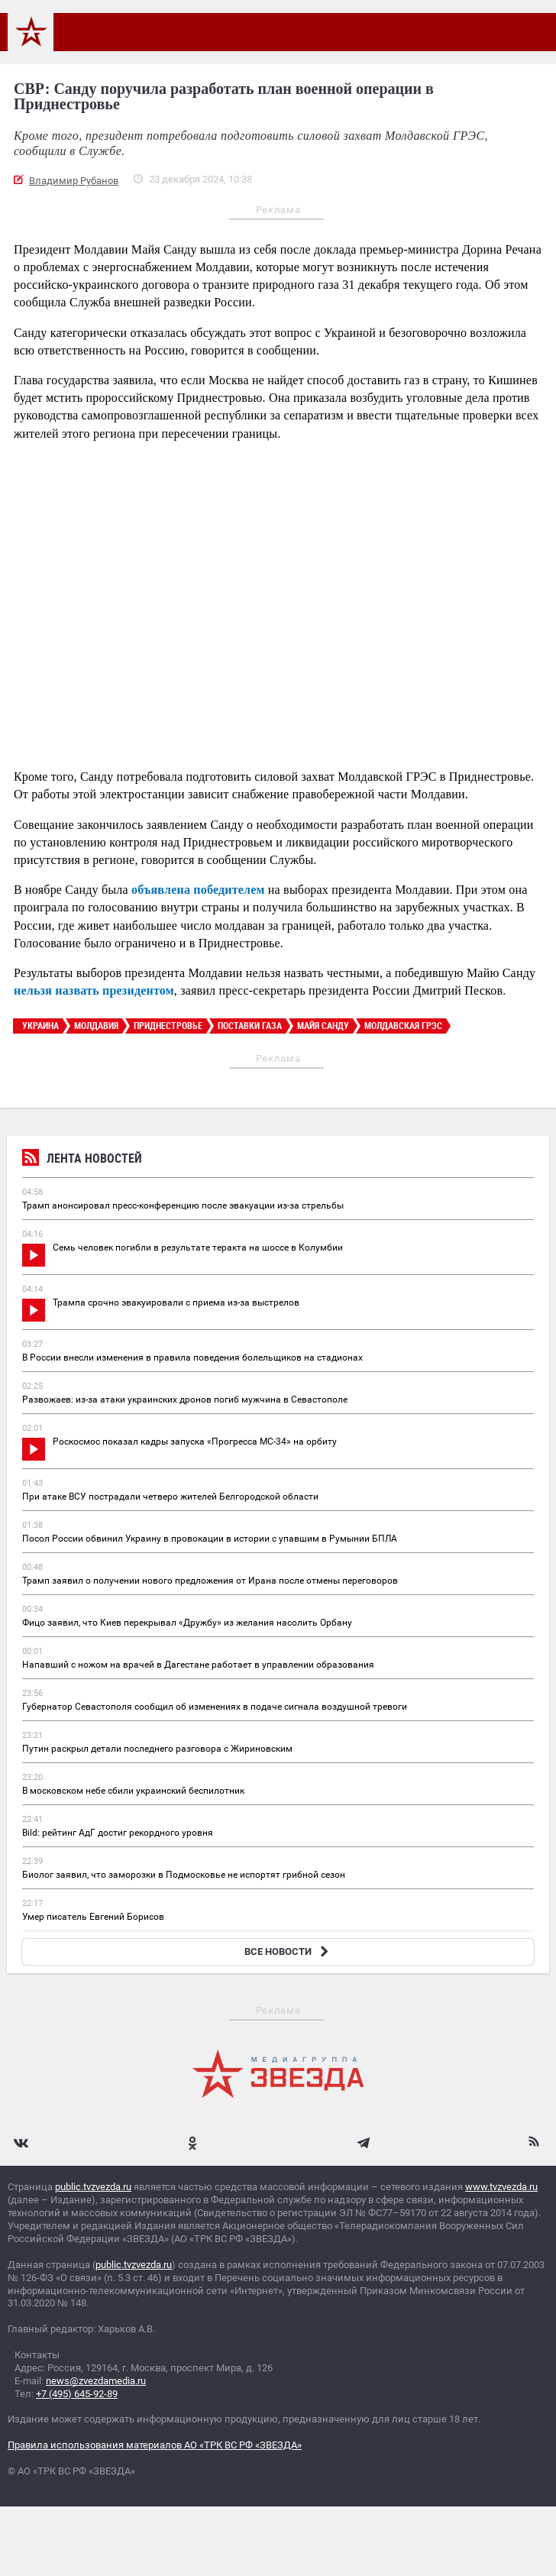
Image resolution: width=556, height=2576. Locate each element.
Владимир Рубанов (73, 180)
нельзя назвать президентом (94, 990)
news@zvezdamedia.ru (96, 2381)
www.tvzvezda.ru (501, 2187)
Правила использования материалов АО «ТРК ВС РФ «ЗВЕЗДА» (155, 2445)
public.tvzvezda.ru (93, 2187)
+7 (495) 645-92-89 (77, 2394)
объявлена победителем (198, 889)
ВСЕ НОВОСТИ (288, 1951)
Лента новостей (82, 1160)
